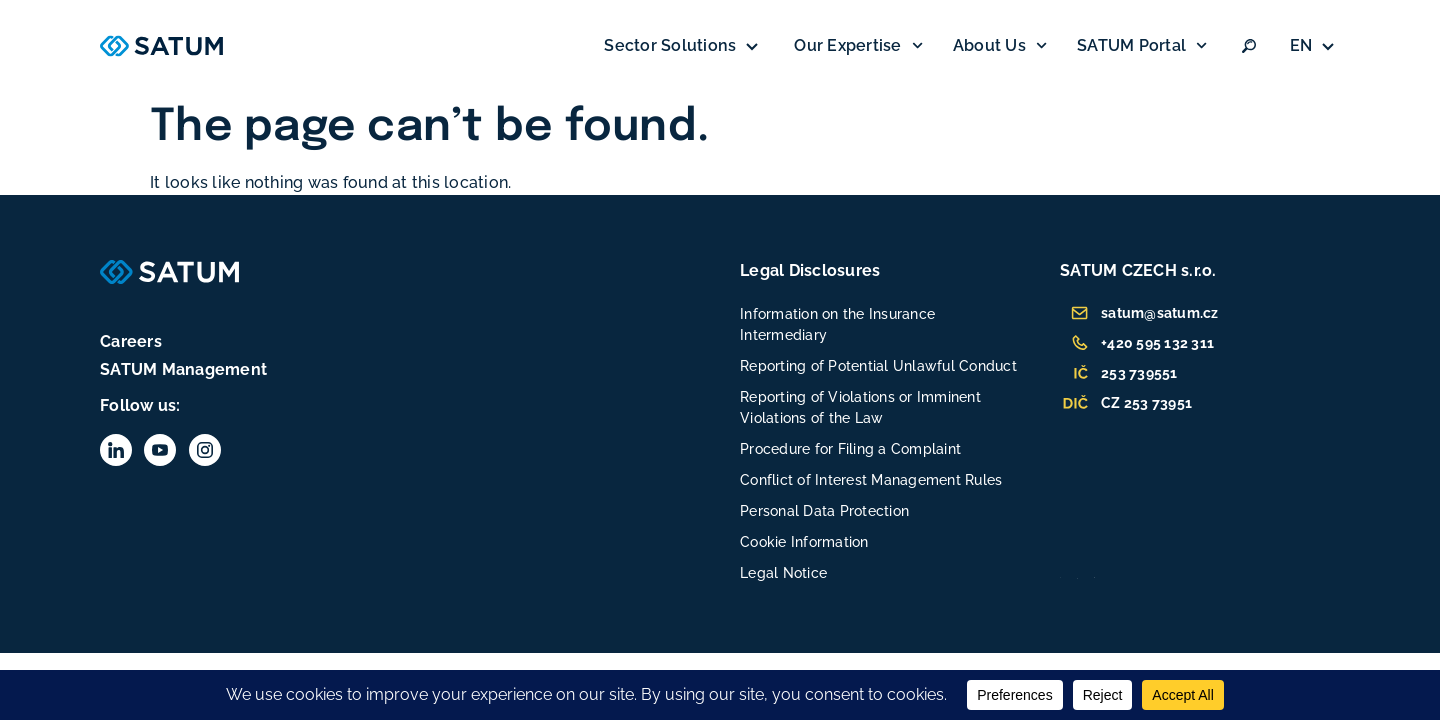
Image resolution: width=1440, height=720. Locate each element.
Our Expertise (858, 45)
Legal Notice (783, 573)
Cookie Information (804, 542)
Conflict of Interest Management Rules (871, 480)
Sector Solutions (684, 46)
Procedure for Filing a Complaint (850, 449)
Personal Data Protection (824, 511)
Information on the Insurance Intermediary (837, 324)
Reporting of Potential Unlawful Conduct (878, 366)
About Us (1000, 45)
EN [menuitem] (1301, 45)
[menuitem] (1315, 46)
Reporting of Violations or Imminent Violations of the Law (860, 407)
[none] (1315, 46)
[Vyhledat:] (1249, 46)
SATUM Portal (1142, 45)
